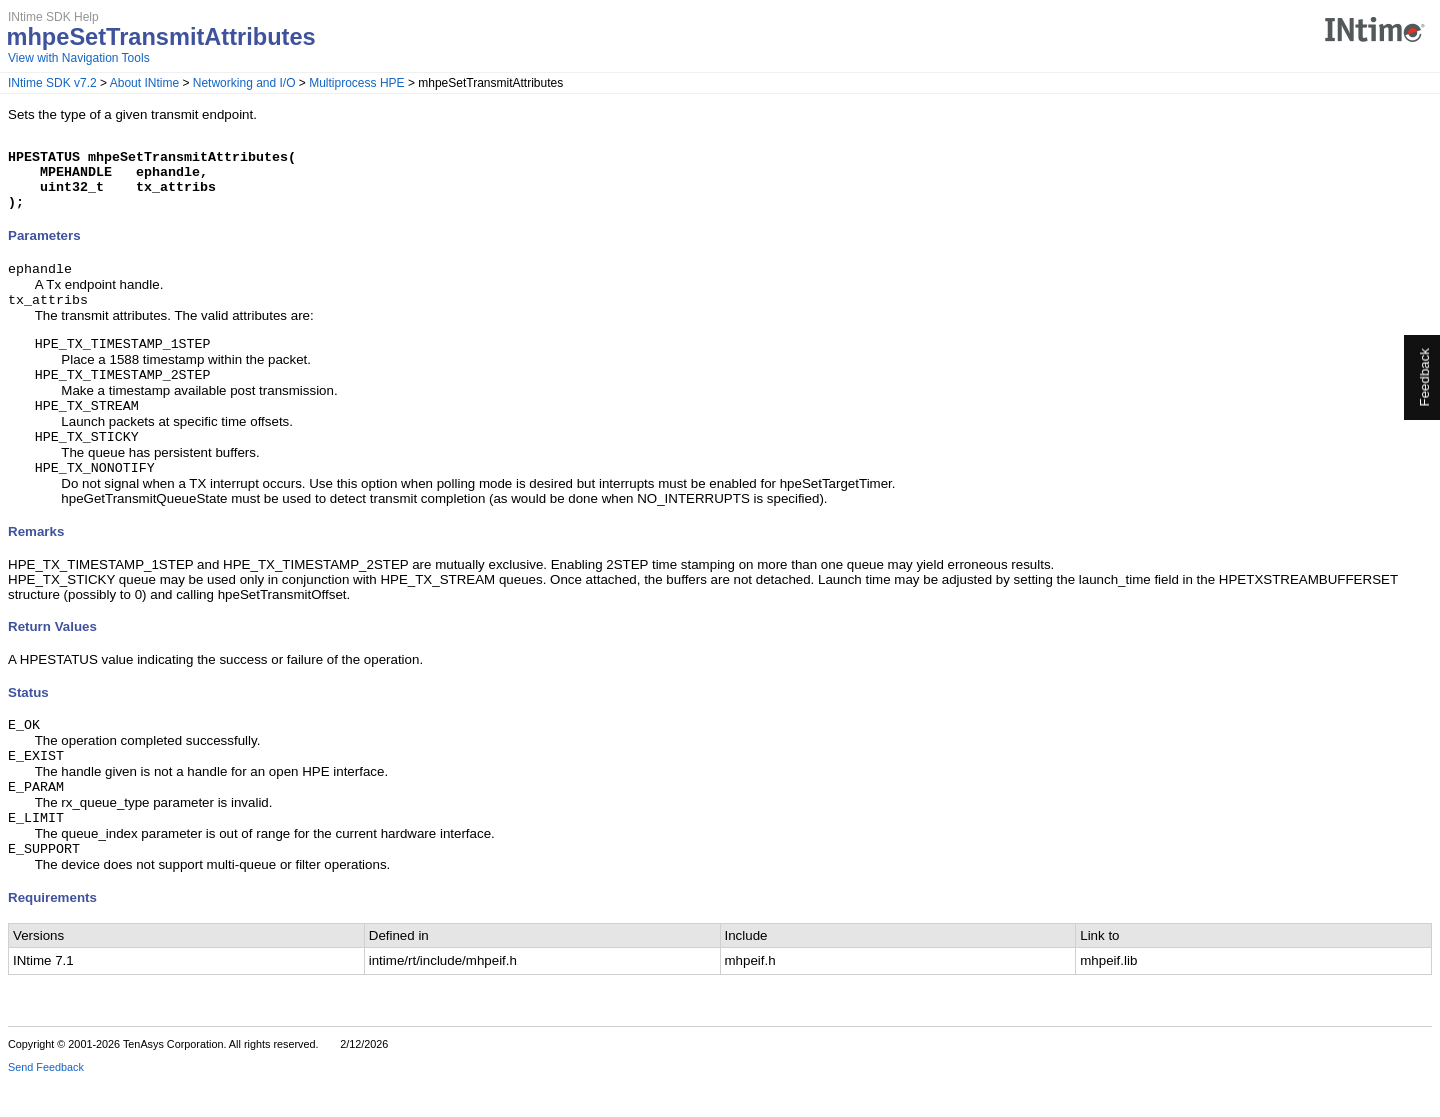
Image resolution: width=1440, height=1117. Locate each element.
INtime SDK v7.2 (52, 83)
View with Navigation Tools (79, 58)
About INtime (144, 83)
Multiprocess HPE (356, 83)
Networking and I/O (244, 83)
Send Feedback (46, 1103)
